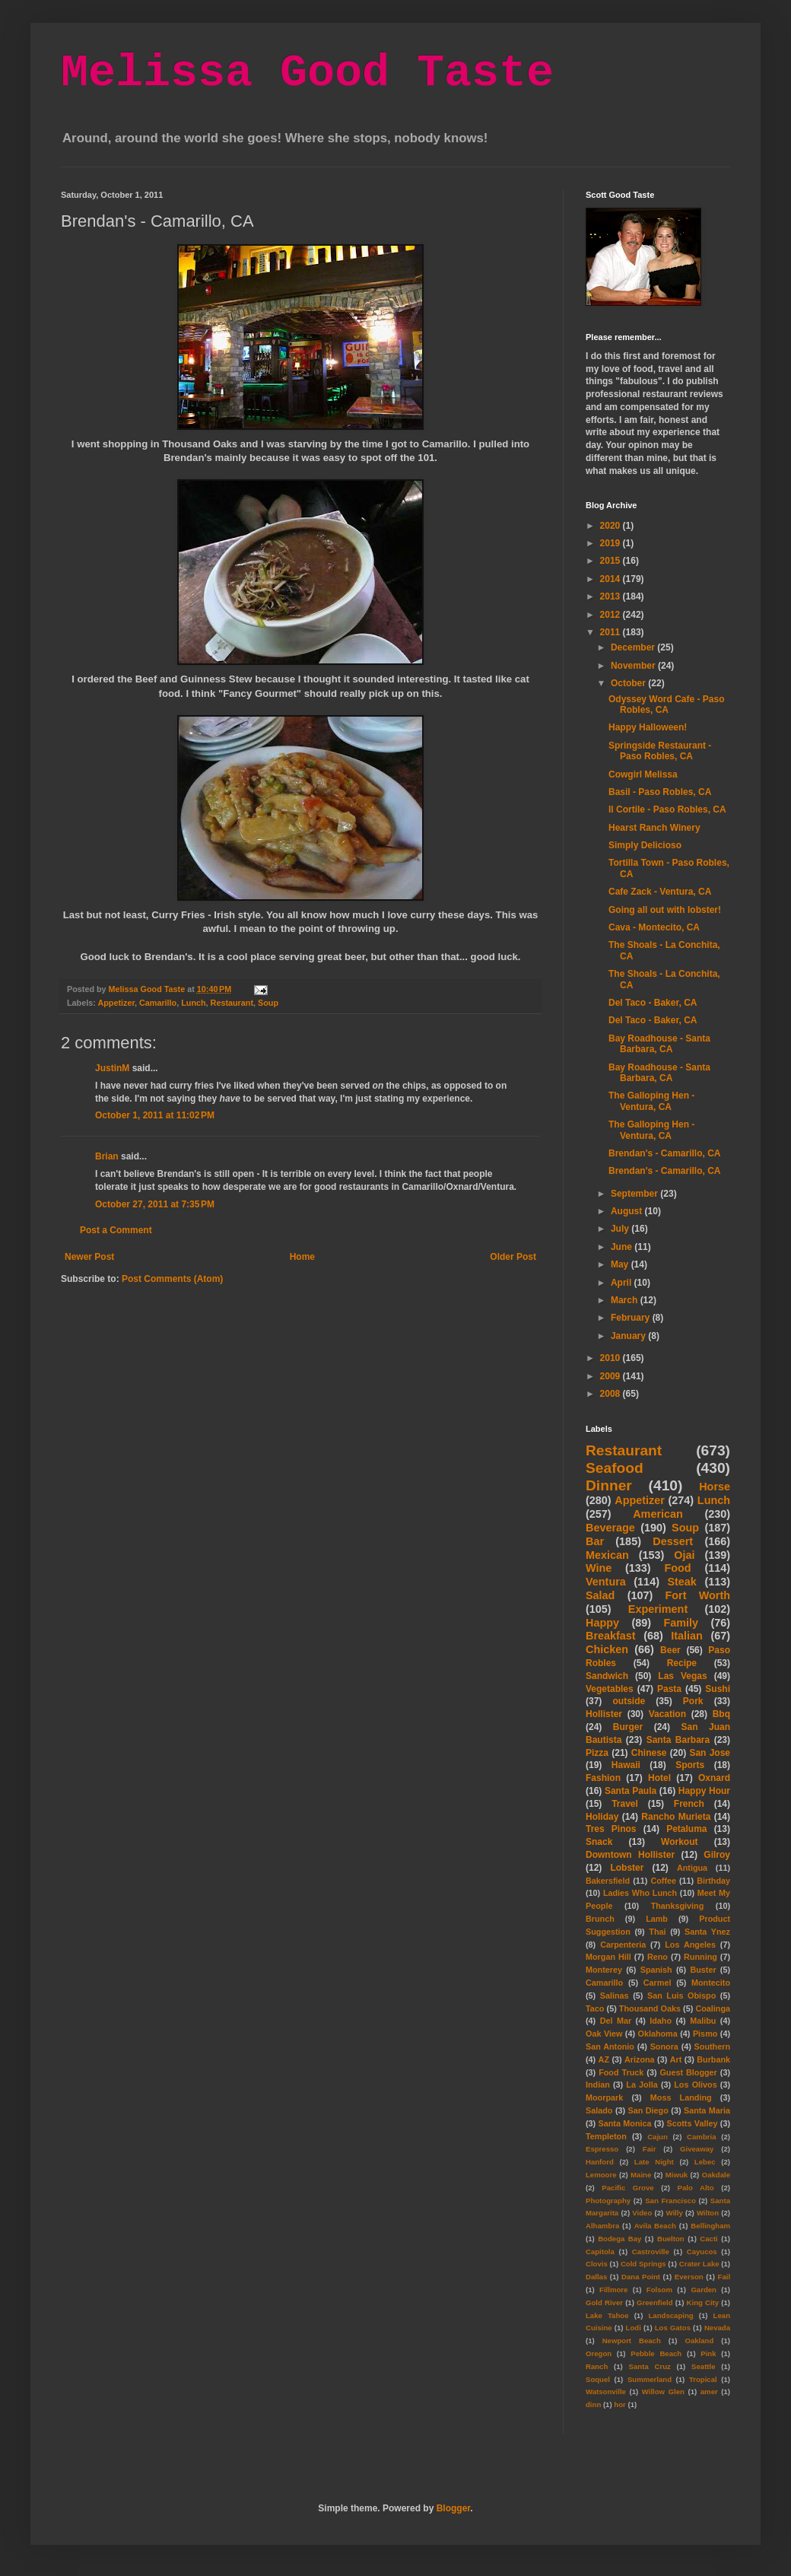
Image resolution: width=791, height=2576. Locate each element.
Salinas (614, 1995)
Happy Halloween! (647, 727)
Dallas (596, 2276)
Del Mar (615, 2020)
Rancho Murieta (675, 1816)
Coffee (663, 1880)
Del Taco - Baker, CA (652, 1002)
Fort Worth (697, 1595)
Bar (595, 1541)
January (629, 1336)
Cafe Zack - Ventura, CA (659, 891)
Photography (608, 2200)
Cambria (701, 2136)
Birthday (713, 1880)
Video (642, 2213)
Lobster (626, 1867)
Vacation (667, 1714)
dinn (593, 2404)
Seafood (614, 1468)
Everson (689, 2276)
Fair (649, 2149)
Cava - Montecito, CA (654, 927)
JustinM (112, 1068)
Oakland (699, 2340)
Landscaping (670, 2315)
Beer (670, 1650)
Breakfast (611, 1636)
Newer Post (89, 1256)
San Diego (648, 2110)
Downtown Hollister (630, 1854)
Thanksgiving (677, 1905)
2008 (611, 1393)
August (628, 1211)
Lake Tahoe (607, 2315)
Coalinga (712, 2008)
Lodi (633, 2327)
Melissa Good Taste (307, 73)
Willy (674, 2213)
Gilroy (717, 1854)
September (635, 1193)
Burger (628, 1727)
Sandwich (607, 1676)
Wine (599, 1568)
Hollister (604, 1714)
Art (676, 2059)
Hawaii (626, 1765)
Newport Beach (631, 2340)
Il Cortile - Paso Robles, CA (667, 809)
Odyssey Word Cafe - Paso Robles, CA (666, 704)
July (621, 1228)
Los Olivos (695, 2084)
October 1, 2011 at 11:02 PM (154, 1115)
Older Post (513, 1256)
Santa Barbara (678, 1740)
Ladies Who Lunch (640, 1892)
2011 (611, 632)
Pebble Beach (656, 2353)
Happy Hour (704, 1791)
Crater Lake (699, 2264)
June (622, 1247)
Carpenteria (623, 1944)
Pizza (597, 1753)
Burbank (713, 2059)
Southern (712, 2046)
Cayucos (702, 2251)
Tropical (703, 2379)
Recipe (682, 1663)
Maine (641, 2175)
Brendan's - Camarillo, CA (664, 1153)
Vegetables (610, 1689)
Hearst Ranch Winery (654, 827)
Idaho (661, 2020)
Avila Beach (655, 2225)
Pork (693, 1701)
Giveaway (696, 2149)
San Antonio (610, 2046)
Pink (708, 2353)
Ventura (606, 1582)
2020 (611, 525)
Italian (687, 1636)
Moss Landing (681, 2097)
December (634, 647)
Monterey (604, 1969)
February (632, 1317)
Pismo (705, 2033)
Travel (625, 1803)
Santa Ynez (707, 1931)
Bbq (721, 1714)
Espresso (602, 2149)
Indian (598, 2084)
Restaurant (232, 1002)
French (689, 1803)
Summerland (649, 2379)
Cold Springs (643, 2264)
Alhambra (602, 2225)
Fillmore (613, 2289)
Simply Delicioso (644, 845)
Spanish (656, 1969)
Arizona (639, 2059)
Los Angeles (690, 1944)
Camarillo (157, 1002)
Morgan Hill (608, 1956)
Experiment (658, 1609)
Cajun (657, 2136)
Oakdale (716, 2175)
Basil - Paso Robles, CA (659, 792)
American (658, 1514)
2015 (611, 560)
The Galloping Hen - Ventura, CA (651, 1100)
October (629, 683)
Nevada (717, 2327)
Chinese (649, 1753)
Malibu (703, 2020)
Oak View (604, 2033)
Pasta (669, 1689)
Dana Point (640, 2276)
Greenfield (654, 2302)
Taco (595, 2008)
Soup (268, 1002)
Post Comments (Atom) (172, 1279)
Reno (657, 1956)
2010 (611, 1358)
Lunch (193, 1002)
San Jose (709, 1753)
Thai (657, 1931)
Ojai (684, 1555)
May (621, 1264)
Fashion (603, 1778)
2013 (611, 596)
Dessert (673, 1541)
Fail (724, 2276)
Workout (679, 1842)
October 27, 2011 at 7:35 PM (154, 1204)
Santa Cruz (650, 2366)
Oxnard (714, 1778)
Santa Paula (630, 1791)
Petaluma (686, 1829)
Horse (714, 1486)
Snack (599, 1842)
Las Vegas (682, 1676)
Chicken (607, 1649)
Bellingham (710, 2225)
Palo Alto (696, 2187)
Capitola (600, 2251)
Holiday (602, 1816)
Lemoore (601, 2175)
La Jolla (641, 2084)
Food (677, 1568)
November (634, 665)
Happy (602, 1623)
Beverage (610, 1528)
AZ (604, 2059)
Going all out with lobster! (664, 910)
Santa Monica (625, 2123)
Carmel (657, 1982)
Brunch (600, 1918)
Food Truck (621, 2072)
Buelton (671, 2238)
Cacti (708, 2238)
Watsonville (606, 2391)
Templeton (606, 2136)
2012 (611, 614)
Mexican (607, 1555)
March (625, 1300)
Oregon (599, 2353)
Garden (703, 2289)
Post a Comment (116, 1230)
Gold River (604, 2302)
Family (680, 1623)
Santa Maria (707, 2110)
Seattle (703, 2366)
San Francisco (670, 2200)
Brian (107, 1156)
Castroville (650, 2251)
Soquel (598, 2379)
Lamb (657, 1918)
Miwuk (677, 2175)
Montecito (710, 1982)
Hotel (659, 1778)
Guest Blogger (687, 2072)
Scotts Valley (691, 2123)
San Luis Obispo (681, 1995)
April (622, 1282)
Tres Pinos (611, 1829)
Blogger (454, 2508)
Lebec (705, 2162)
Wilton (708, 2213)
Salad (600, 1595)
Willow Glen (663, 2391)
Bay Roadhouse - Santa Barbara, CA (659, 1043)
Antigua (692, 1867)
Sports (689, 1765)
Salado (599, 2110)
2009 (611, 1376)
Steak (681, 1582)
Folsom (659, 2289)
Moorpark (604, 2097)
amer (709, 2391)
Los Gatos (673, 2327)
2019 (611, 543)
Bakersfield (608, 1880)
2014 (611, 579)
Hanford (600, 2162)
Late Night (654, 2162)
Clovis (597, 2264)
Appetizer (116, 1002)
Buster (703, 1969)
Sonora (664, 2046)
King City (703, 2302)
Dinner (609, 1485)
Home (302, 1256)
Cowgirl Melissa (643, 774)
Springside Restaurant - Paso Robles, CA (659, 751)
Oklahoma (658, 2033)
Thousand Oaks (650, 2008)
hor (619, 2404)
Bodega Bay (619, 2238)
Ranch (597, 2366)
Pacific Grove (627, 2187)
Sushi (717, 1689)
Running (700, 1956)
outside (629, 1701)
